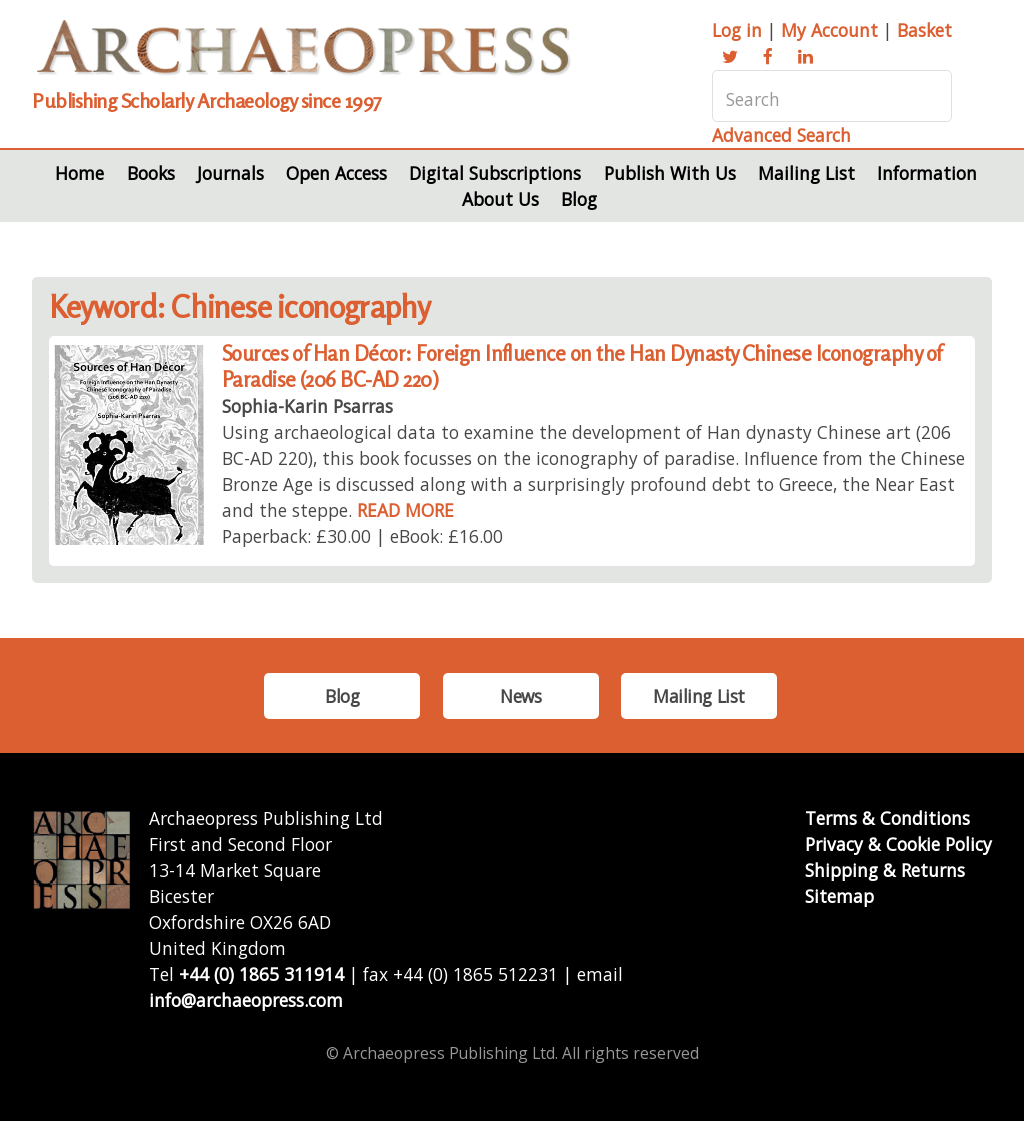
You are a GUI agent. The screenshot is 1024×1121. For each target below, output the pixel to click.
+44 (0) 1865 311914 (261, 974)
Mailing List (806, 173)
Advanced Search (781, 135)
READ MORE (405, 510)
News (520, 696)
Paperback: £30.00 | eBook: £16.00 (362, 536)
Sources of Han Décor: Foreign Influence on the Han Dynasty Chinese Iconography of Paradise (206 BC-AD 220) (582, 366)
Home (79, 173)
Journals (230, 173)
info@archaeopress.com (246, 1000)
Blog (579, 199)
